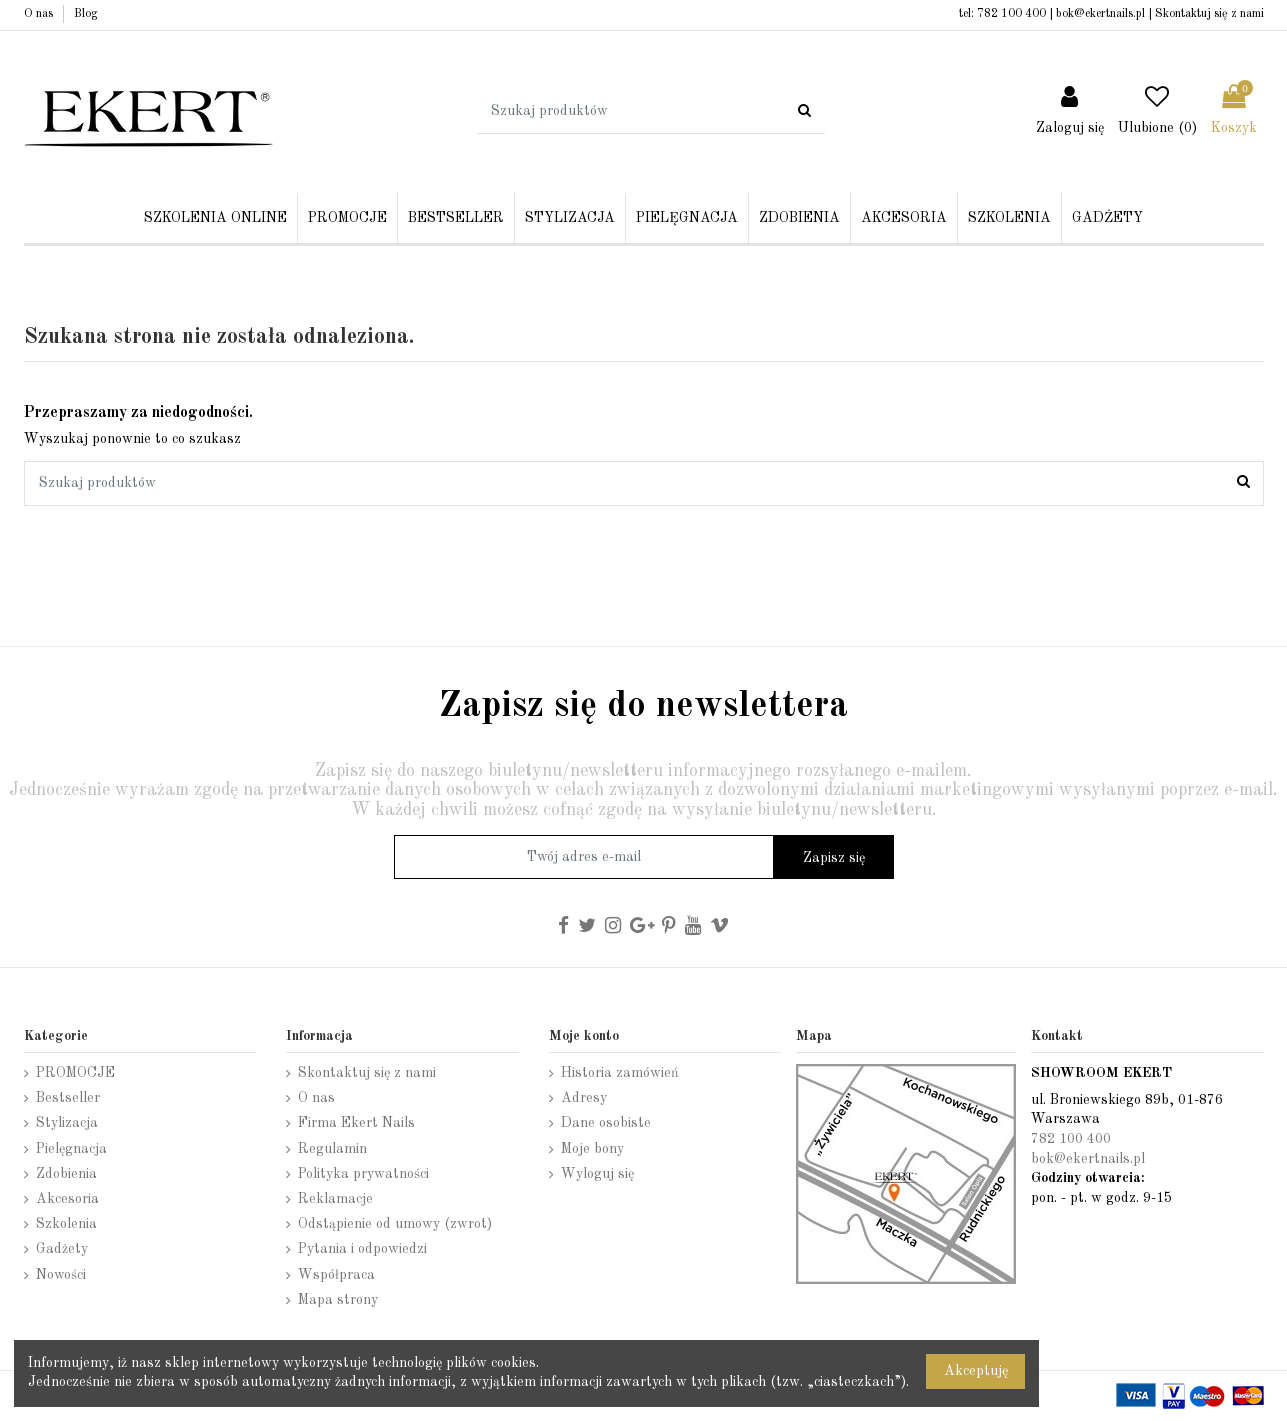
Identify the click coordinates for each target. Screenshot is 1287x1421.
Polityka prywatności (363, 1174)
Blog (86, 14)
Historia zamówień (620, 1073)
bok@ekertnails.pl (1100, 14)
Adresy (584, 1098)
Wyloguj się (597, 1174)
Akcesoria (67, 1199)
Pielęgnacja (71, 1149)
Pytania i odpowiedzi (362, 1249)
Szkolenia (66, 1224)
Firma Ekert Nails (356, 1123)
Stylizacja (67, 1123)
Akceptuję (976, 1371)
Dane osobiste (606, 1123)
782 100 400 (1011, 14)
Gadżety (62, 1249)
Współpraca (336, 1275)
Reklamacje (335, 1199)
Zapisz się (834, 858)
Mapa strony (338, 1300)
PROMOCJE (75, 1073)
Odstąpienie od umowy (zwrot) (395, 1224)
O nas (40, 14)
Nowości (61, 1275)
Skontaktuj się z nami (1209, 14)
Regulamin (332, 1149)
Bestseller (68, 1098)
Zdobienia (66, 1174)
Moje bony (592, 1149)
